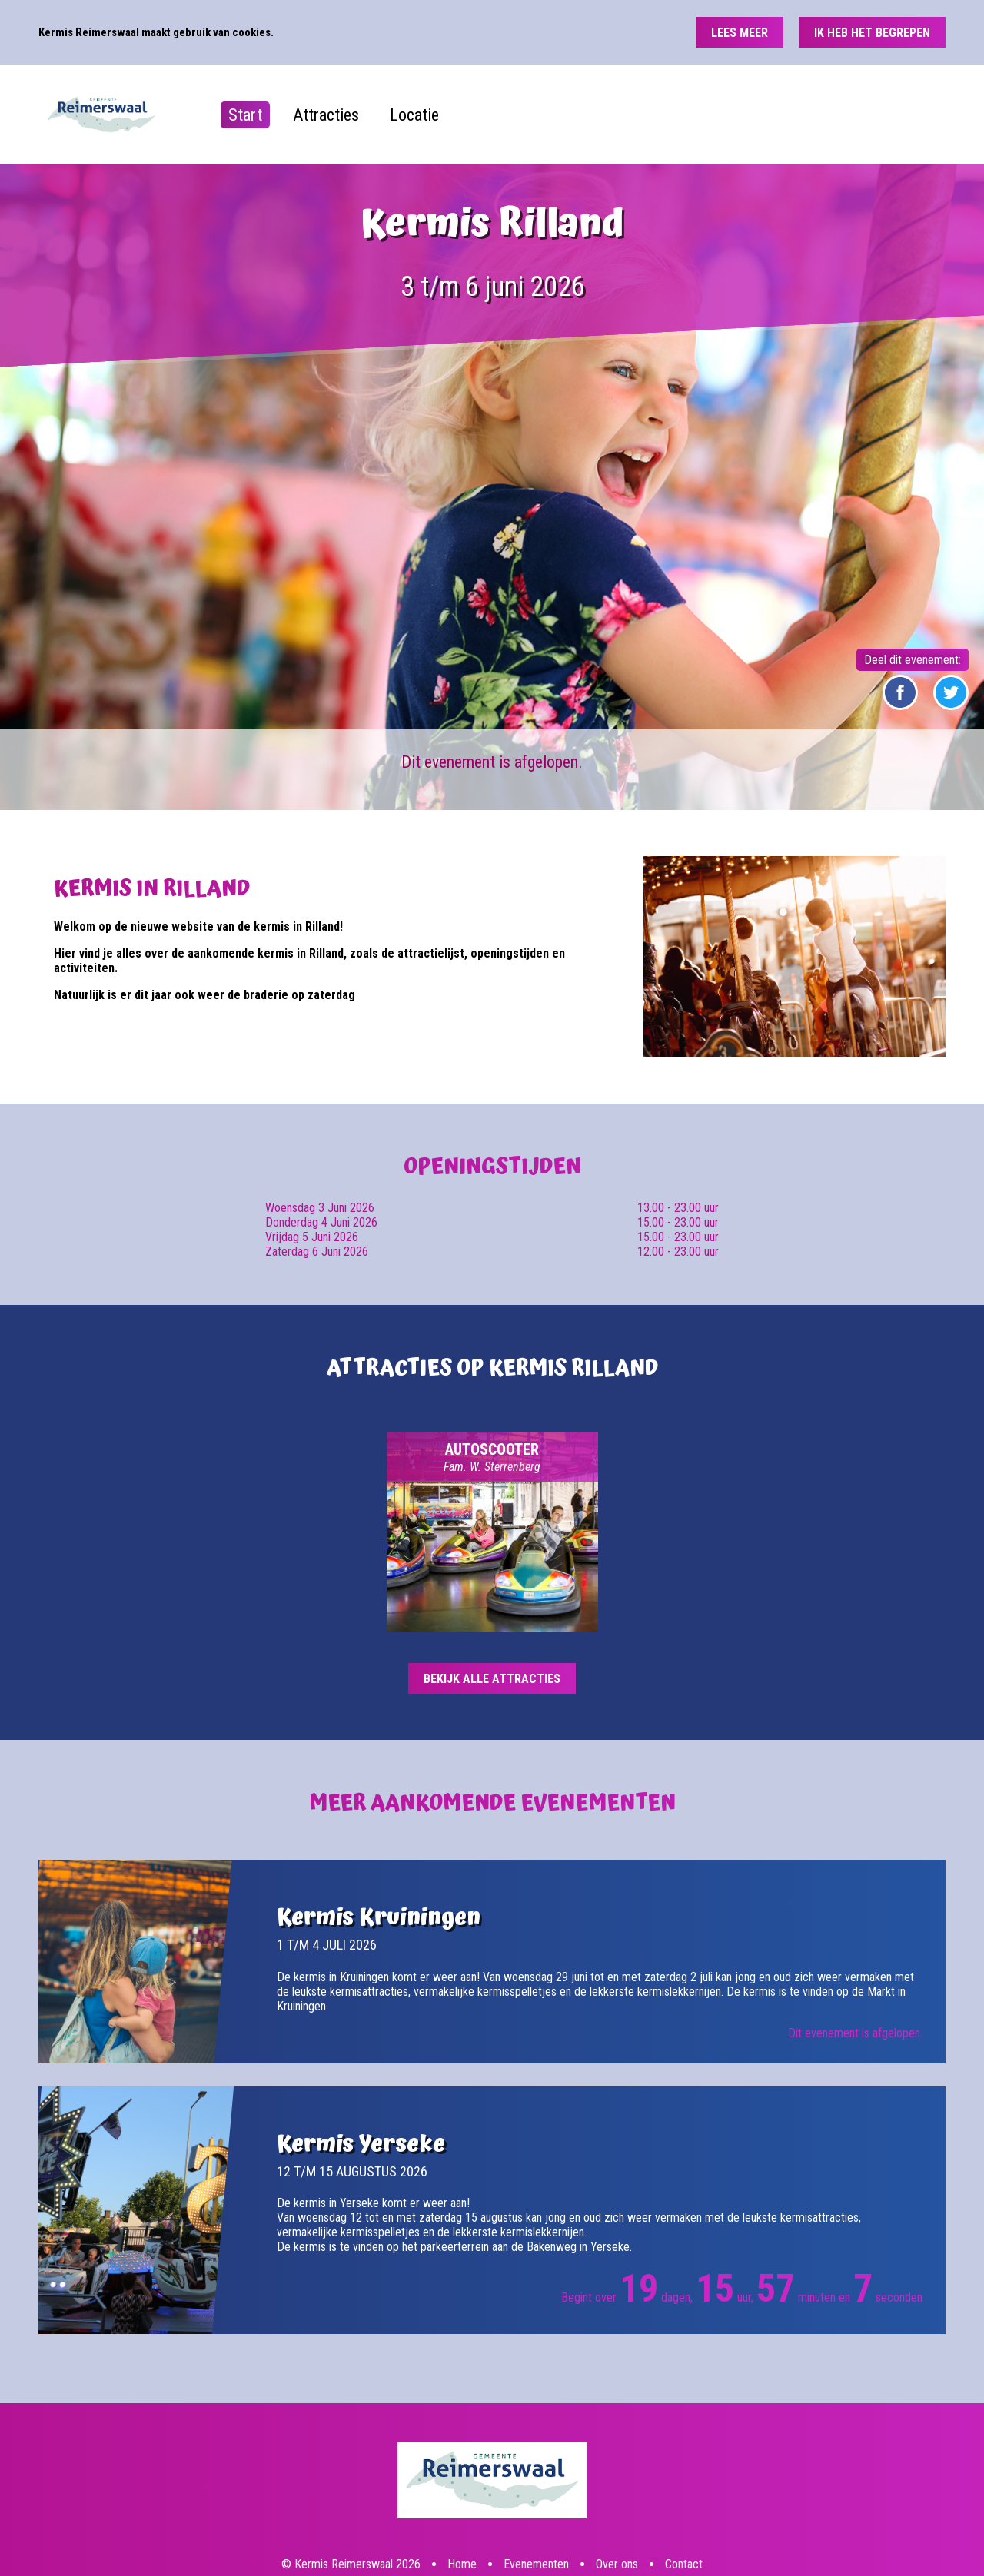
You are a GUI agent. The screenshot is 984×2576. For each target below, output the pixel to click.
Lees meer (739, 32)
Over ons (617, 2505)
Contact (684, 2505)
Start (245, 114)
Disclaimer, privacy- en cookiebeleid (386, 2533)
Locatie (414, 114)
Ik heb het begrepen (872, 32)
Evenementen (536, 2505)
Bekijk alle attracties (492, 1678)
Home (462, 2505)
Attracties (326, 114)
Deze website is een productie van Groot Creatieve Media (560, 2533)
